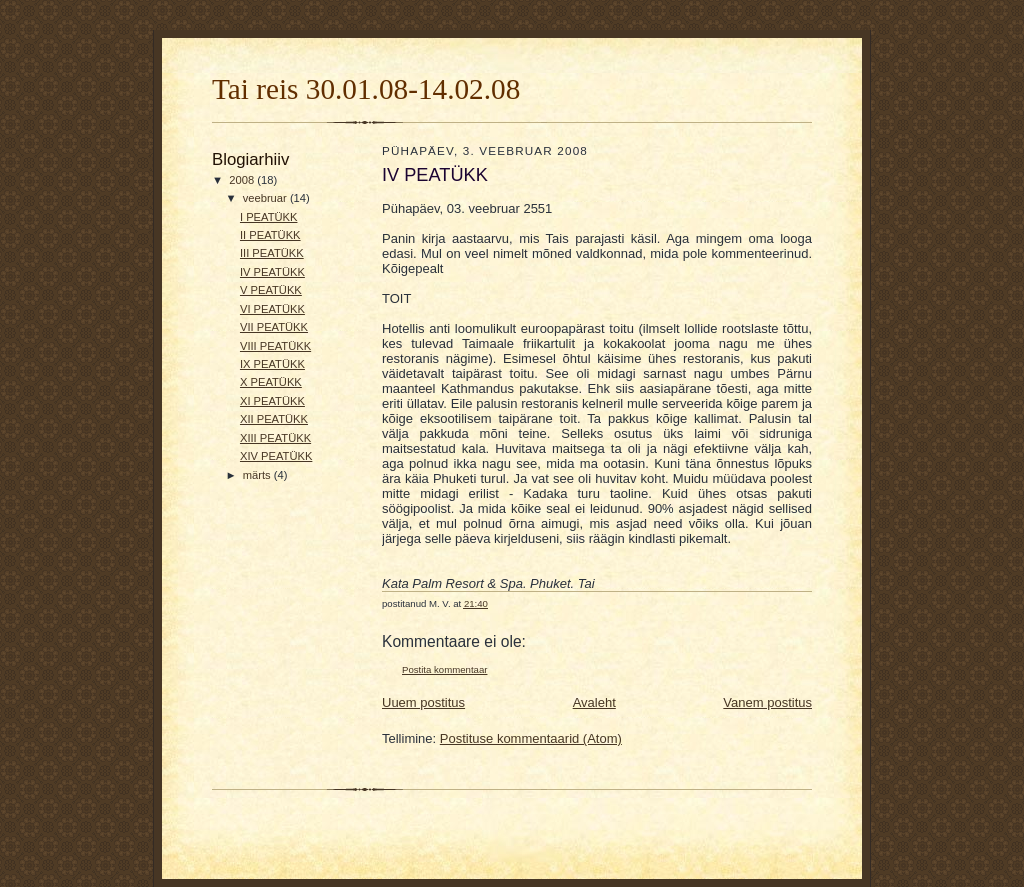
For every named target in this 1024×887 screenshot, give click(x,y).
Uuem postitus (423, 702)
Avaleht (594, 702)
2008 (243, 180)
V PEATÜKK (271, 290)
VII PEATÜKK (274, 327)
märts (258, 475)
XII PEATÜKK (274, 419)
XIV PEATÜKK (276, 456)
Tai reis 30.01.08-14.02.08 (366, 89)
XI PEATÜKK (272, 401)
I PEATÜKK (269, 217)
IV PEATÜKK (272, 272)
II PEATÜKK (270, 235)
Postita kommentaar (444, 669)
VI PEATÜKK (272, 309)
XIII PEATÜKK (275, 438)
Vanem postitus (767, 702)
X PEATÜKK (271, 382)
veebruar (266, 198)
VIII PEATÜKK (275, 346)
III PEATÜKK (272, 253)
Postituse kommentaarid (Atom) (531, 738)
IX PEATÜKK (272, 364)
